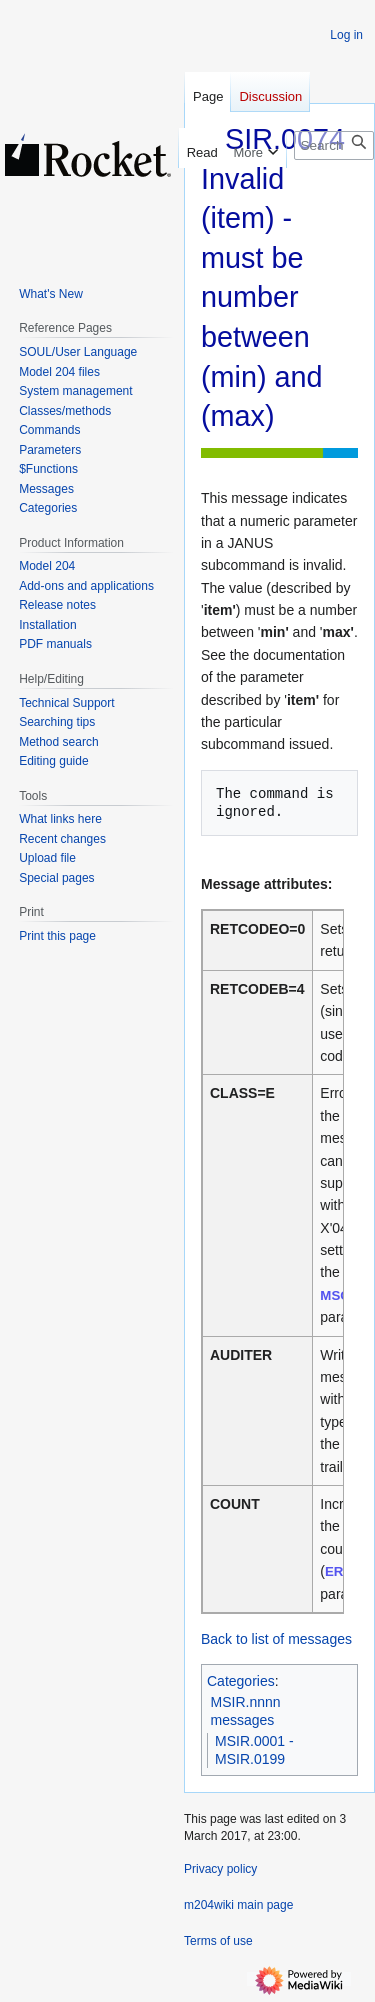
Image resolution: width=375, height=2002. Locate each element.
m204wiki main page (238, 1905)
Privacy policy (220, 1869)
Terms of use (218, 1941)
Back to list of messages (276, 1639)
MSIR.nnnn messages (246, 1711)
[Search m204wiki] (334, 145)
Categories (241, 1681)
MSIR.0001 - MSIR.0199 (254, 1750)
